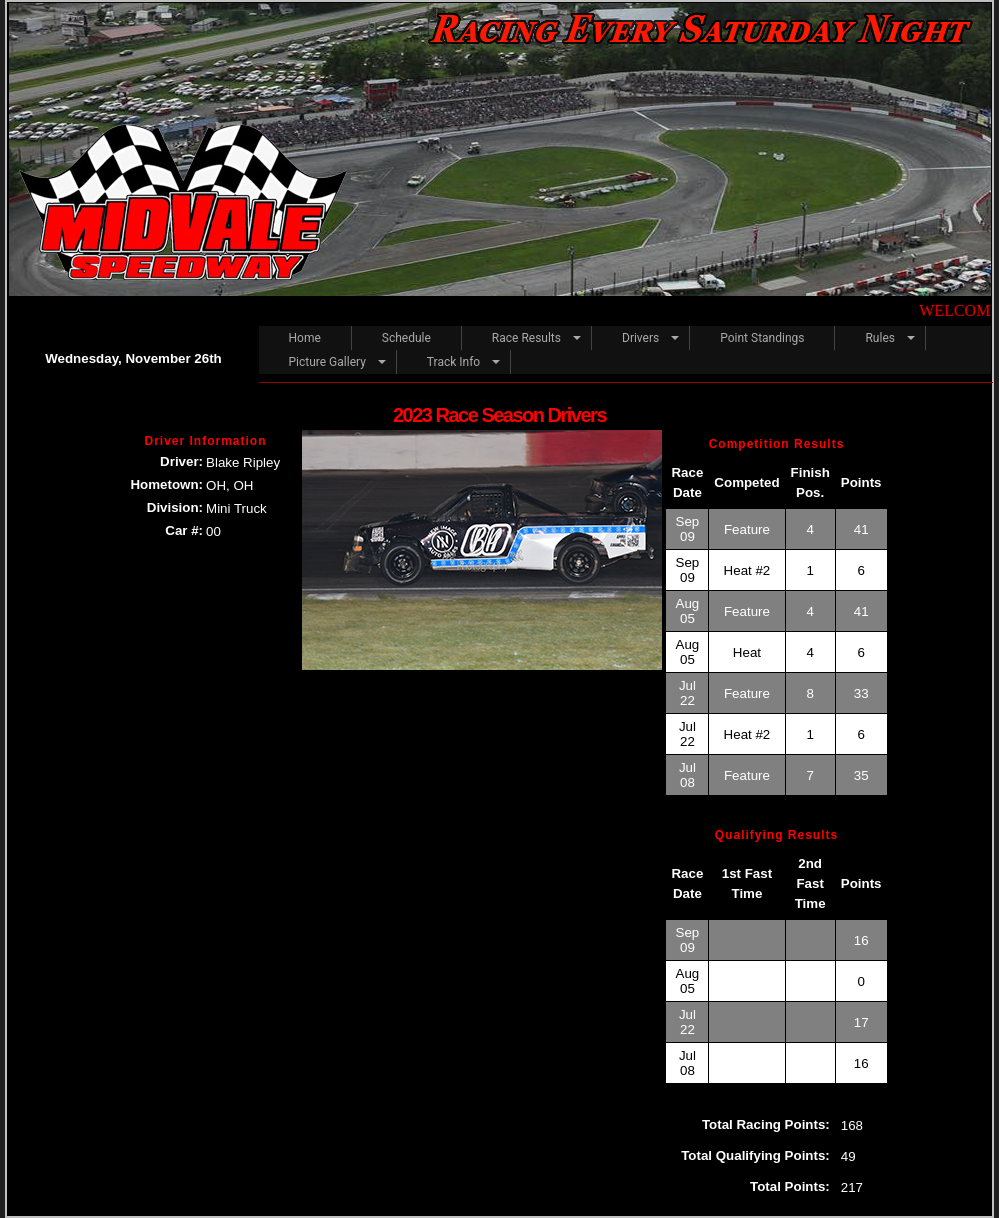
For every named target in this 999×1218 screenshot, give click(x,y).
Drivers (640, 338)
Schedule (406, 338)
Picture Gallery (327, 362)
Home (305, 338)
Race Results (526, 338)
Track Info (453, 362)
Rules (879, 338)
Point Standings (762, 338)
